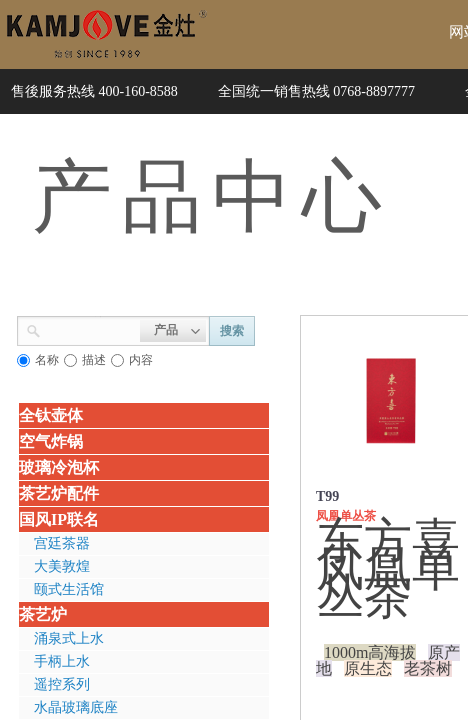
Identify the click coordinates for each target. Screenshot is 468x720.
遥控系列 (62, 684)
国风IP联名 (59, 519)
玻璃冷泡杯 (59, 467)
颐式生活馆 (69, 589)
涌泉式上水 (69, 638)
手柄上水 (62, 661)
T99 (327, 496)
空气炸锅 (51, 441)
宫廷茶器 (62, 543)
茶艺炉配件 (59, 493)
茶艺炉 (43, 614)
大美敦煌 (62, 566)
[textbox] (90, 329)
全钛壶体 (51, 415)
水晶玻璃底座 (76, 707)
